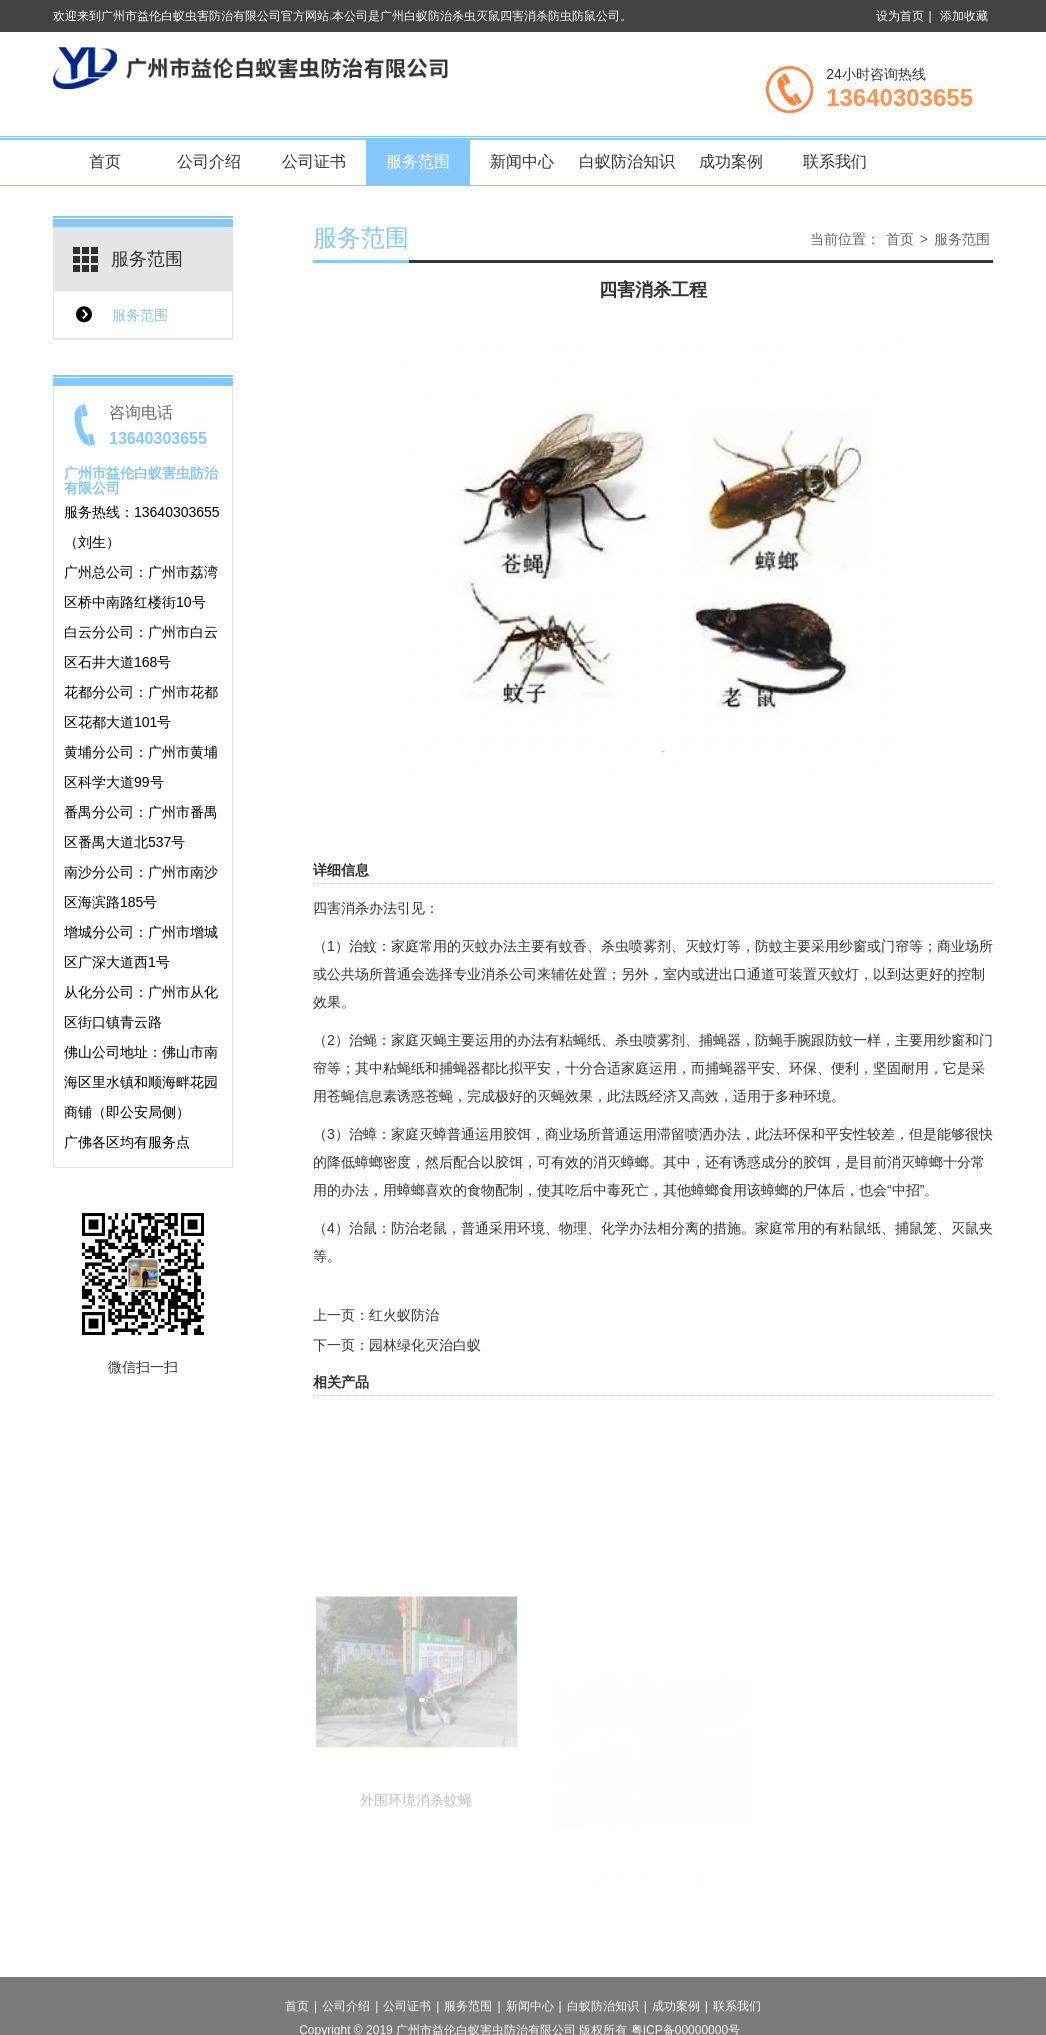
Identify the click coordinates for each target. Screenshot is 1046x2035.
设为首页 (900, 16)
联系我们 (835, 161)
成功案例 (731, 161)
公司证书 (314, 161)
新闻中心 (522, 161)
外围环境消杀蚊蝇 (416, 1863)
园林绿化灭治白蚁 (425, 1345)
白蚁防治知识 (627, 161)
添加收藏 (964, 16)
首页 (105, 161)
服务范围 (418, 161)
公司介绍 (209, 161)
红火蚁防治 (404, 1315)
